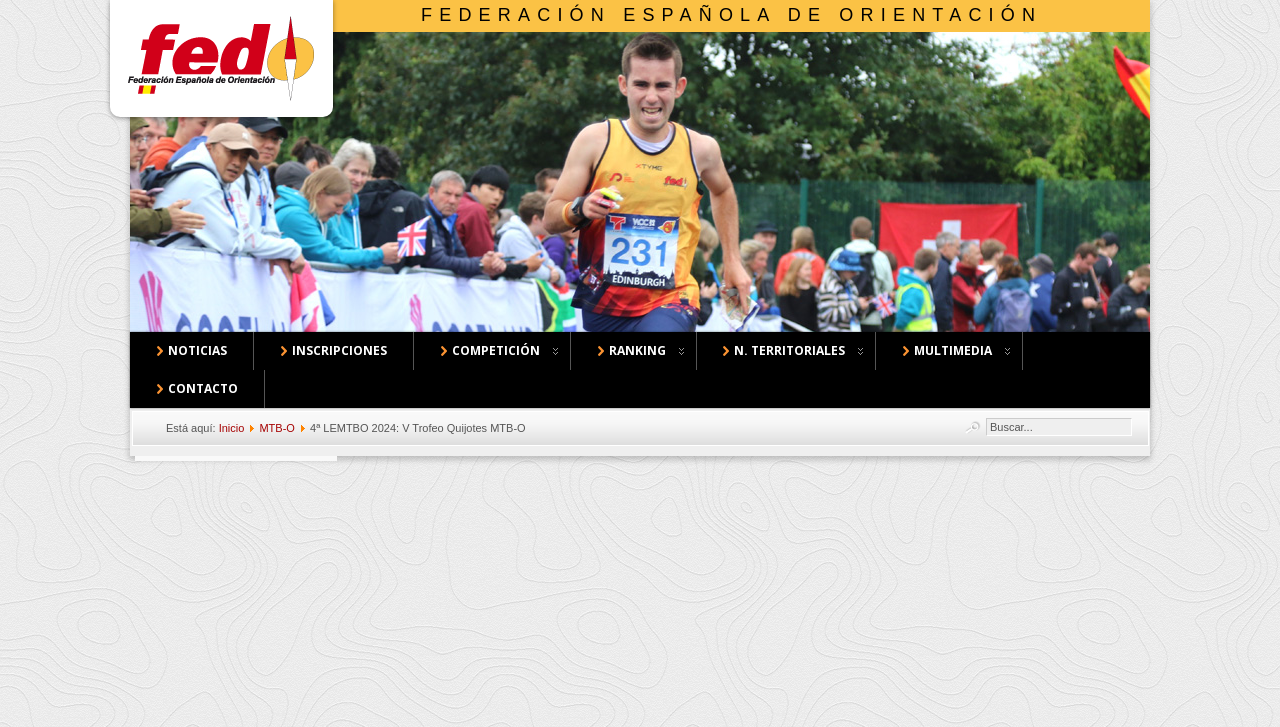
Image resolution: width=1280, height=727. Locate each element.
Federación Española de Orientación (731, 15)
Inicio (232, 428)
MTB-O (276, 428)
